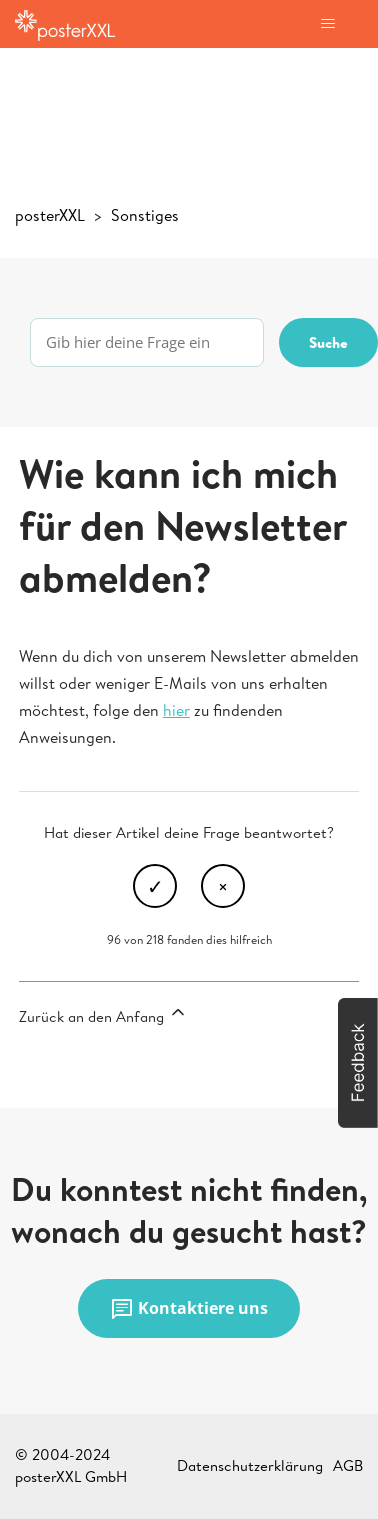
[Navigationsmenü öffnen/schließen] (327, 24)
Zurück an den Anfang (103, 1014)
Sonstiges (145, 215)
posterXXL (50, 215)
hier (176, 710)
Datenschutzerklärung (250, 1465)
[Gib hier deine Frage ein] (147, 342)
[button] (358, 1063)
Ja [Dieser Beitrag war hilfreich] (155, 886)
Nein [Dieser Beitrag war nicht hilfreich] (223, 886)
